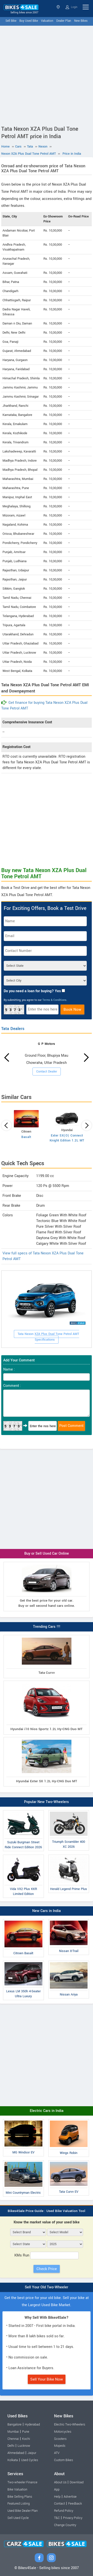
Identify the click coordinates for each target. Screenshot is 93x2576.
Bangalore (14, 2424)
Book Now (72, 1009)
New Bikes (81, 21)
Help (57, 2496)
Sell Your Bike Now (46, 2379)
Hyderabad (32, 2424)
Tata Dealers (12, 1028)
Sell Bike (10, 21)
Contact (59, 2503)
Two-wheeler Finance (22, 2482)
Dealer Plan (63, 21)
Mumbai (13, 2431)
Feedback (75, 2503)
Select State (58, 7)
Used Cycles (29, 2460)
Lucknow (24, 2446)
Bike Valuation (17, 2489)
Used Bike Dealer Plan (22, 2511)
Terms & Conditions (54, 1000)
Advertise (70, 2496)
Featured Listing (18, 2503)
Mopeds (59, 2446)
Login (71, 7)
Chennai (13, 2439)
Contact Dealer (46, 1071)
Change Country (65, 2525)
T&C (57, 2518)
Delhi (10, 2446)
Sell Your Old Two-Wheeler (46, 2287)
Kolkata (12, 2460)
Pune (25, 2431)
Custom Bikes (63, 2460)
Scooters (60, 2439)
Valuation (47, 21)
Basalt (26, 1137)
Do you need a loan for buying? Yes (32, 991)
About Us (60, 2482)
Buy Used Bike (28, 21)
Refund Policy (63, 2511)
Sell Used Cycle (18, 2518)
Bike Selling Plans (19, 2496)
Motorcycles (62, 2431)
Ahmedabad (15, 2453)
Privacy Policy (72, 2518)
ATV (57, 2453)
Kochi (26, 2439)
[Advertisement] (46, 74)
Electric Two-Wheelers (69, 2424)
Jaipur (32, 2453)
